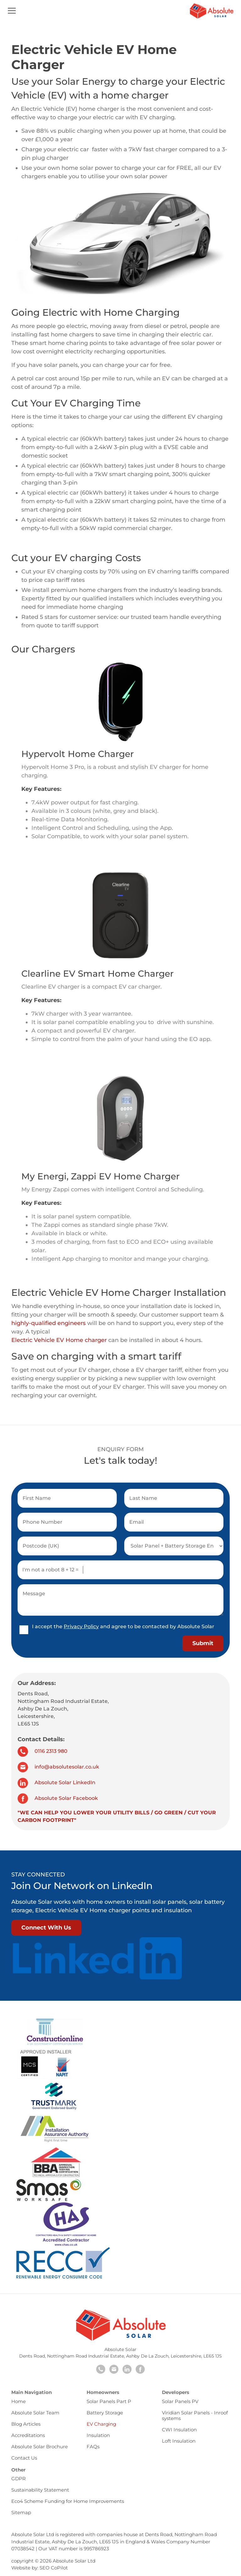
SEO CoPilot (54, 2568)
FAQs (93, 2447)
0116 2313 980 (42, 1751)
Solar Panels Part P (109, 2401)
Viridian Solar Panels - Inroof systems (195, 2415)
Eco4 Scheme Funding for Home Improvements (67, 2501)
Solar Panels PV (180, 2401)
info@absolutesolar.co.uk (58, 1767)
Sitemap (21, 2512)
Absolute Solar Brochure (39, 2447)
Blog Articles (25, 2424)
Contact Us (24, 2458)
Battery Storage (105, 2413)
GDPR (18, 2479)
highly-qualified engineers (48, 1323)
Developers (175, 2392)
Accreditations (28, 2435)
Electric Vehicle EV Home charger (59, 1340)
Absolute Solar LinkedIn (56, 1782)
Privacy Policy (81, 1626)
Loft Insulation (178, 2441)
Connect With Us (46, 1927)
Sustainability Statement (40, 2490)
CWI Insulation (179, 2430)
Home (18, 2401)
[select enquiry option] (173, 1546)
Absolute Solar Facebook (58, 1798)
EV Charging (101, 2424)
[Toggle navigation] (12, 12)
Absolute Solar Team (35, 2413)
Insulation (98, 2435)
